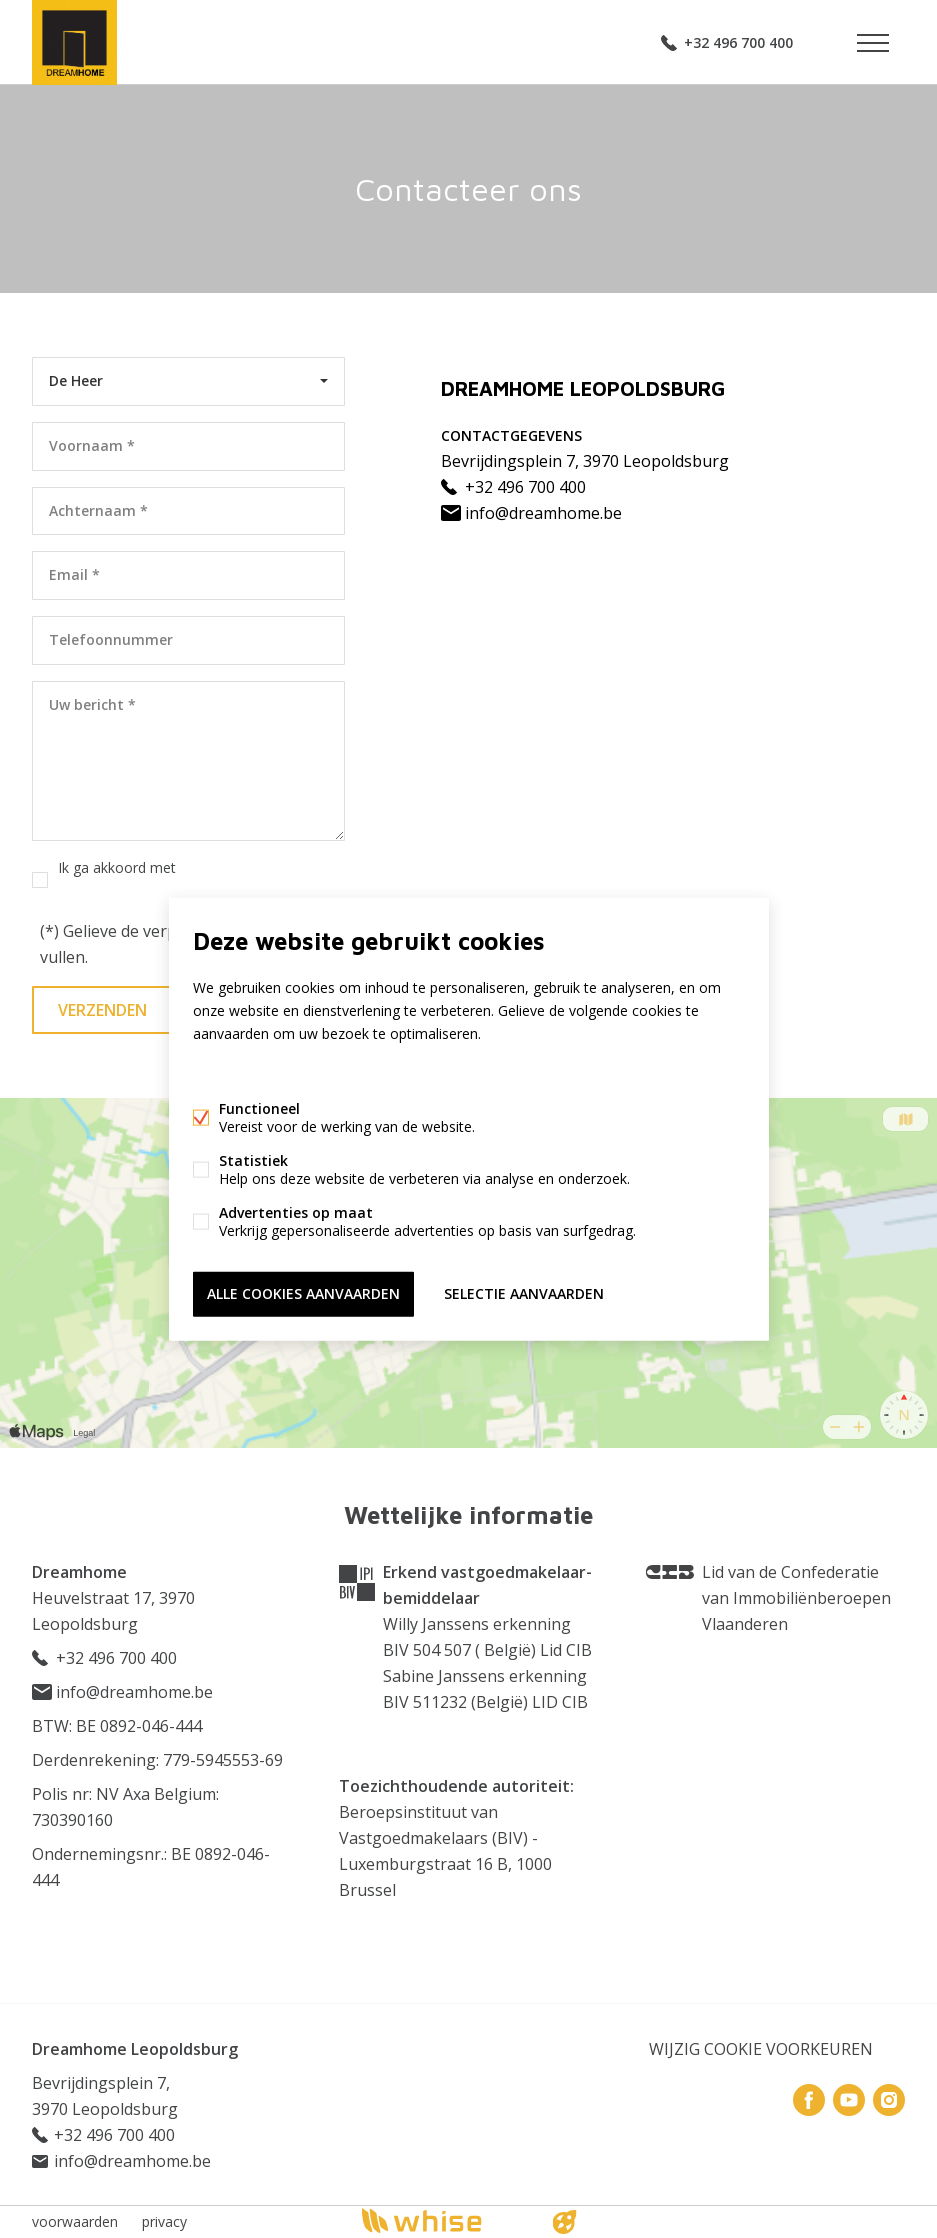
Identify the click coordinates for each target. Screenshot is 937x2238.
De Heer (76, 380)
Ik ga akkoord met (161, 879)
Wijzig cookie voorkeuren (761, 2049)
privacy (164, 2221)
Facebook (809, 2100)
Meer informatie (245, 1071)
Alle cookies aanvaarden (303, 1293)
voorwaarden (75, 2221)
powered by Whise (444, 2220)
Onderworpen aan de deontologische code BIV (431, 1929)
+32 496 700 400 (738, 42)
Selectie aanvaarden (524, 1293)
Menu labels (873, 43)
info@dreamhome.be (531, 513)
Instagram (889, 2100)
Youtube (849, 2100)
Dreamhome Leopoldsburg (135, 2049)
